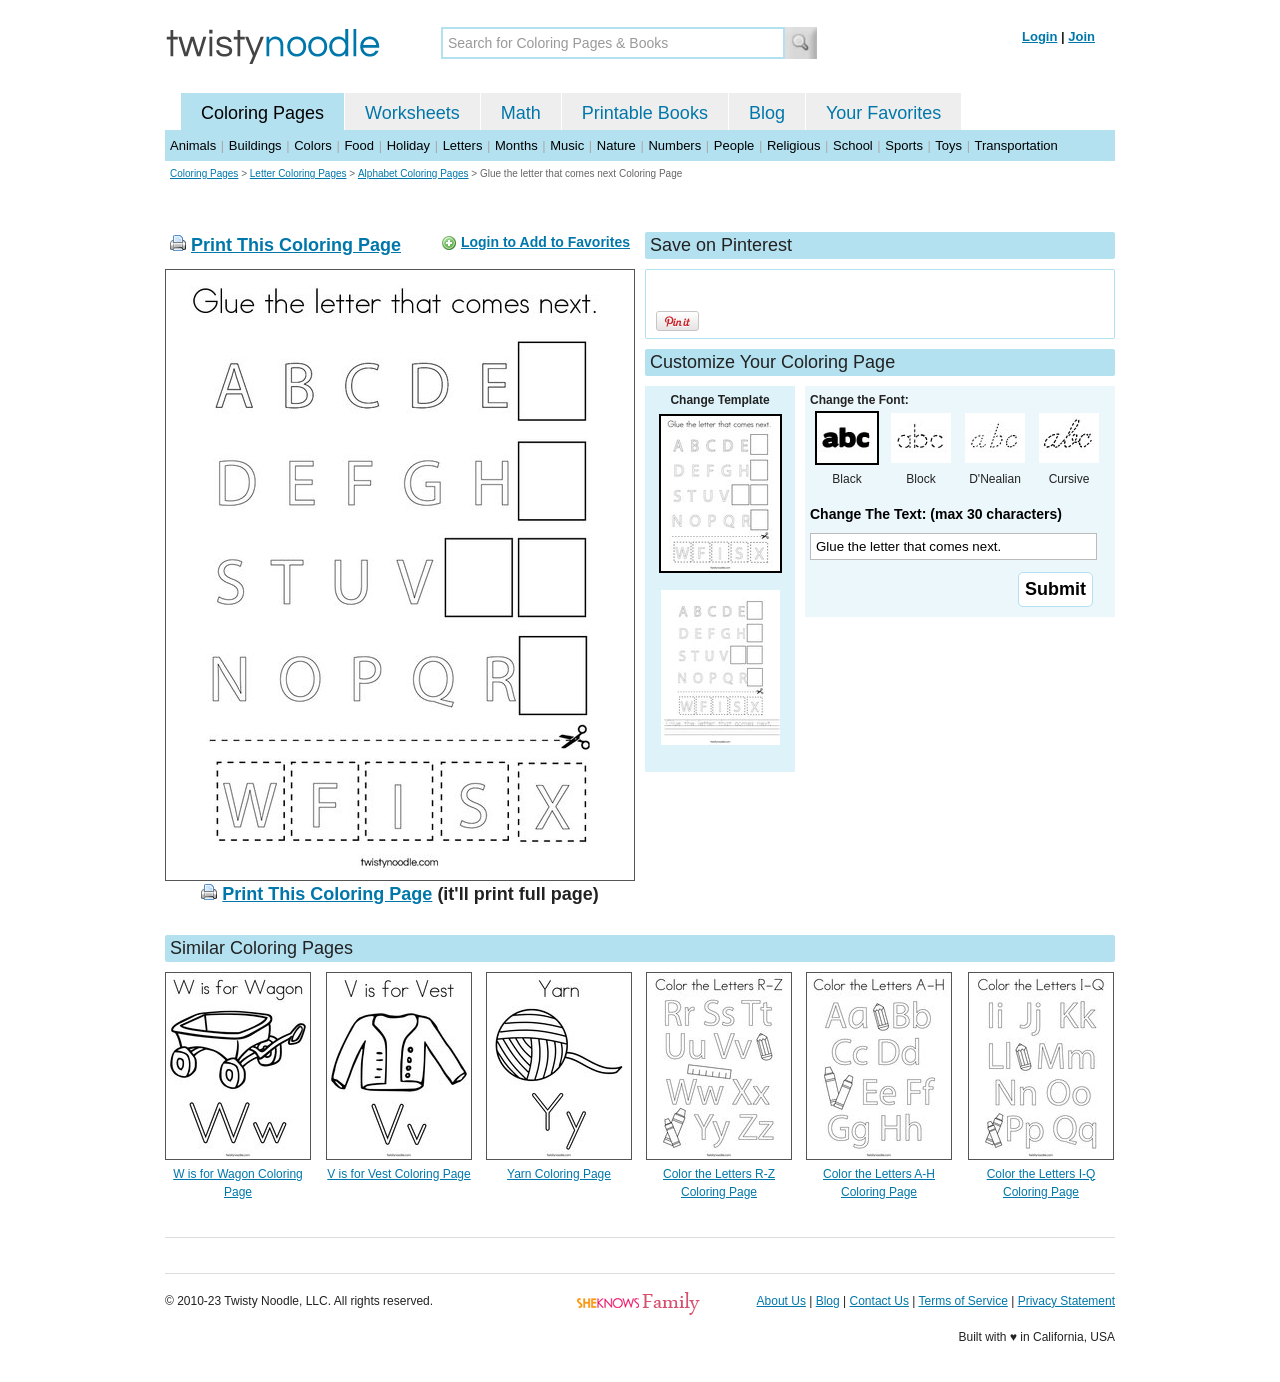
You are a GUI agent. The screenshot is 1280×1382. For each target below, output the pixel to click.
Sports (904, 145)
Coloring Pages (262, 113)
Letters (463, 145)
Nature (616, 145)
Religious (793, 145)
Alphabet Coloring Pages (413, 173)
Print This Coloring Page (296, 245)
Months (516, 145)
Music (567, 145)
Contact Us (879, 1301)
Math (521, 113)
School (853, 145)
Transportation (1015, 145)
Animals (193, 145)
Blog (767, 113)
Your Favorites (883, 113)
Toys (948, 145)
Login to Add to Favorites (545, 242)
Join (1081, 36)
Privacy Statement (1066, 1301)
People (734, 145)
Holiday (408, 145)
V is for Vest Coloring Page (398, 1174)
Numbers (674, 145)
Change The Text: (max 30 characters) (936, 514)
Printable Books (645, 113)
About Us (781, 1301)
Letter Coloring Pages (298, 173)
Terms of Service (962, 1301)
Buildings (255, 145)
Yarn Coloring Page (559, 1174)
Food (359, 145)
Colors (313, 145)
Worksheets (412, 113)
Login (1039, 36)
